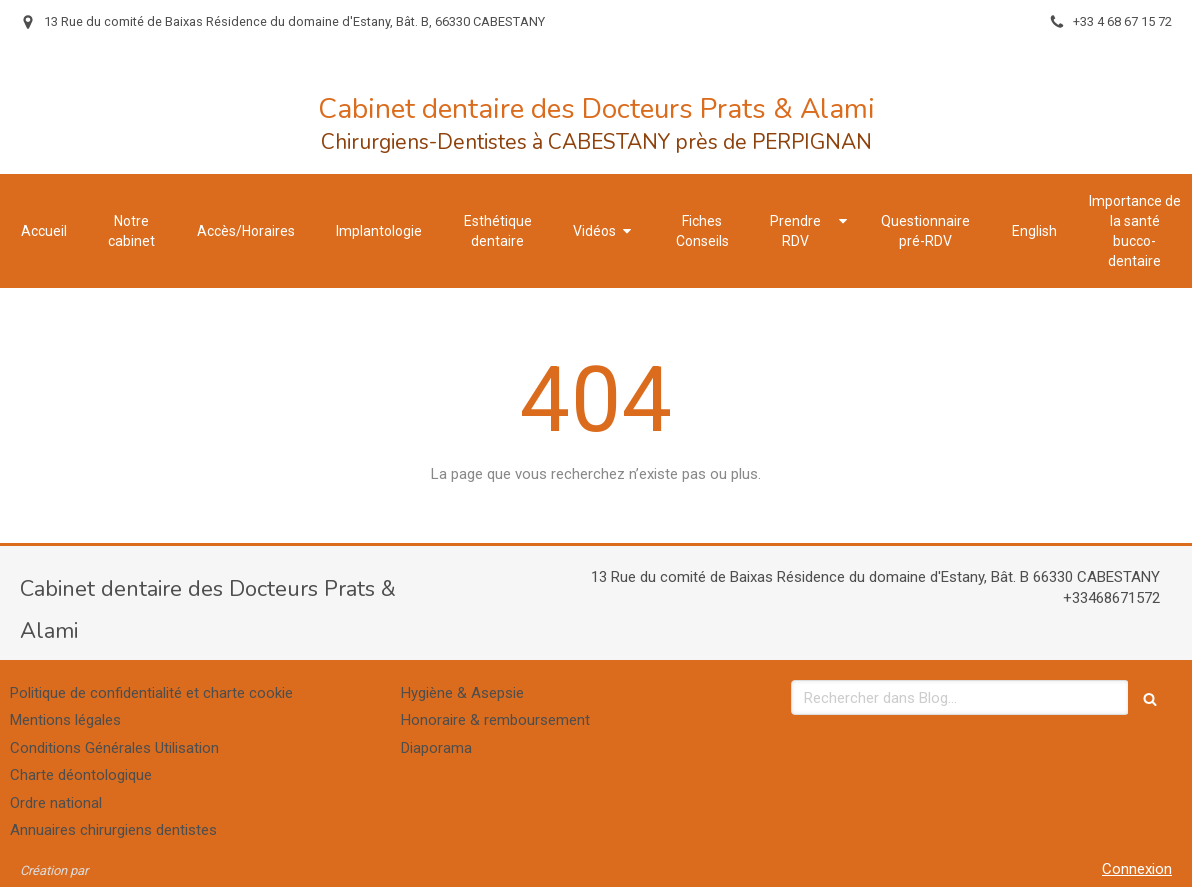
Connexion (1137, 869)
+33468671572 (1111, 598)
